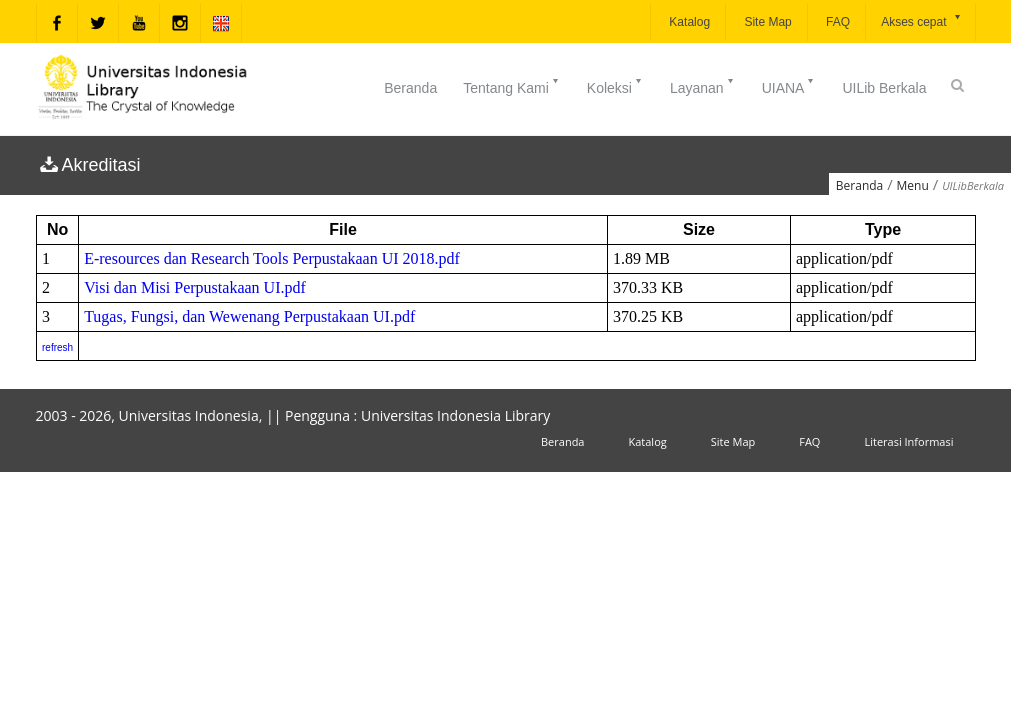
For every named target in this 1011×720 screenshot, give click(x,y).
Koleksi (615, 86)
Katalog (688, 22)
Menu (913, 185)
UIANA (789, 86)
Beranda (410, 88)
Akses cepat (921, 20)
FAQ (836, 22)
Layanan (703, 86)
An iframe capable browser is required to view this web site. (506, 288)
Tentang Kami (512, 86)
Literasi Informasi (908, 441)
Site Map (766, 22)
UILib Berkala (884, 88)
